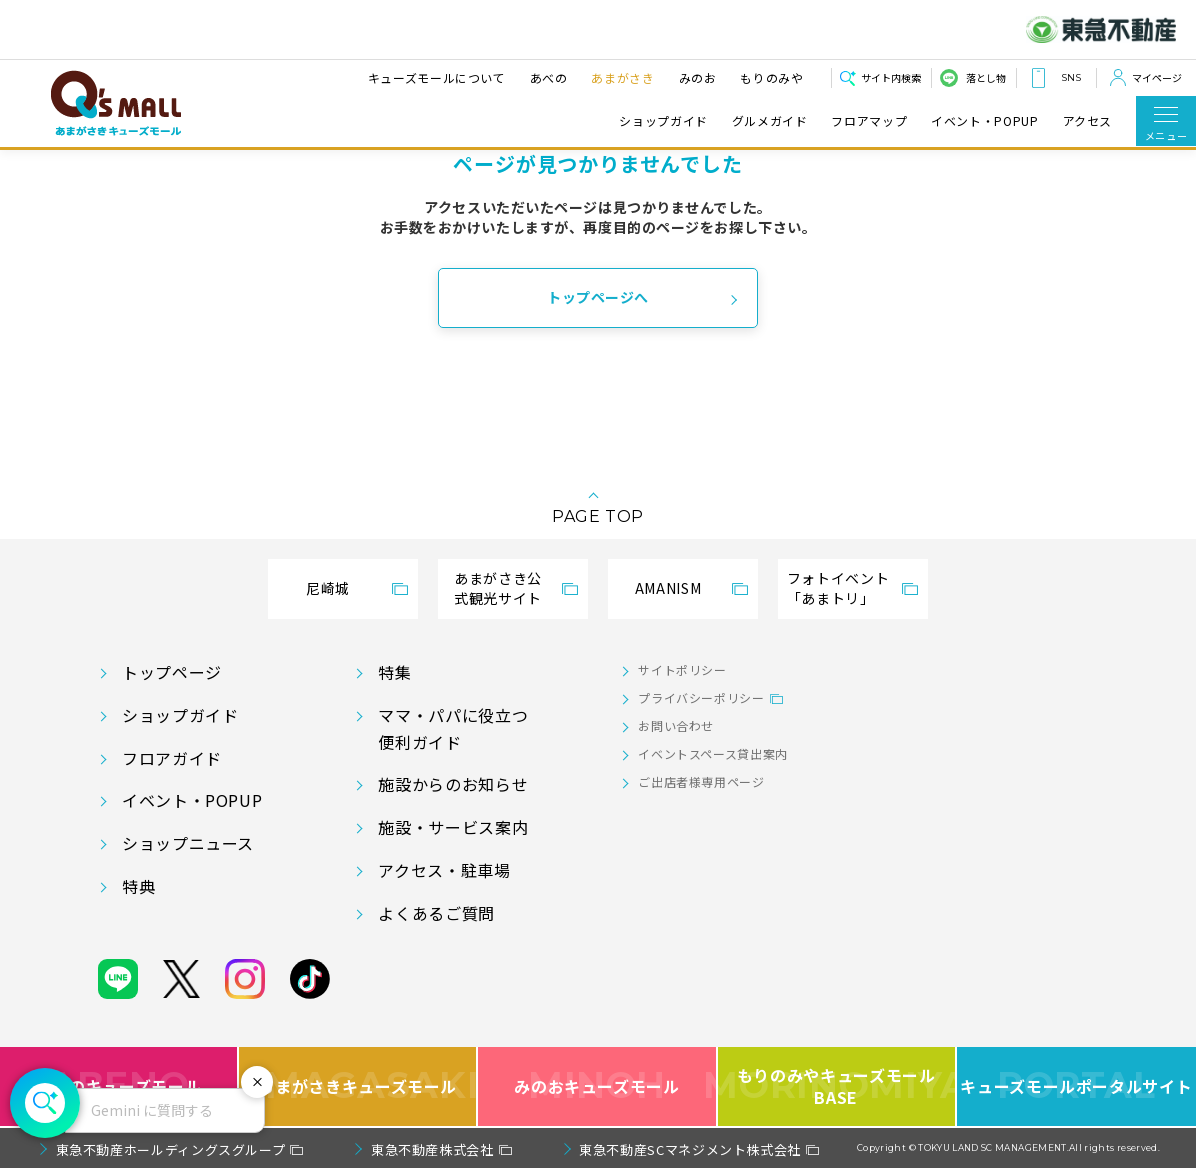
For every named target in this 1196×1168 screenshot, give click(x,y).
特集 (394, 672)
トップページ (172, 672)
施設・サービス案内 (453, 827)
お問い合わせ (676, 725)
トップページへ (598, 297)
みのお (697, 77)
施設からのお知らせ (453, 784)
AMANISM (668, 588)
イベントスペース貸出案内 (713, 753)
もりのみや (771, 77)
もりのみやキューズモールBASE (837, 1086)
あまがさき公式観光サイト (498, 588)
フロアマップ (869, 121)
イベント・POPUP (984, 121)
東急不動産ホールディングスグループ (171, 1149)
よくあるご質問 (436, 913)
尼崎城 (328, 588)
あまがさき (622, 77)
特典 (138, 886)
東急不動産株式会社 (432, 1149)
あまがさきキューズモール (358, 1086)
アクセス (1088, 121)
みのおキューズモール (596, 1086)
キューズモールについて (436, 77)
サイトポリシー (682, 669)
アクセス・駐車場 (444, 870)
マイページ (1157, 77)
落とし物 (986, 77)
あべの (548, 77)
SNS (1071, 77)
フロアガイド (172, 758)
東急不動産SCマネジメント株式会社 (690, 1149)
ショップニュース (188, 843)
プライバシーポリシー (701, 697)
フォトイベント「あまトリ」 (838, 588)
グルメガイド (770, 121)
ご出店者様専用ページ (701, 781)
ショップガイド (663, 121)
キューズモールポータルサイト (1076, 1086)
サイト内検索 (891, 77)
